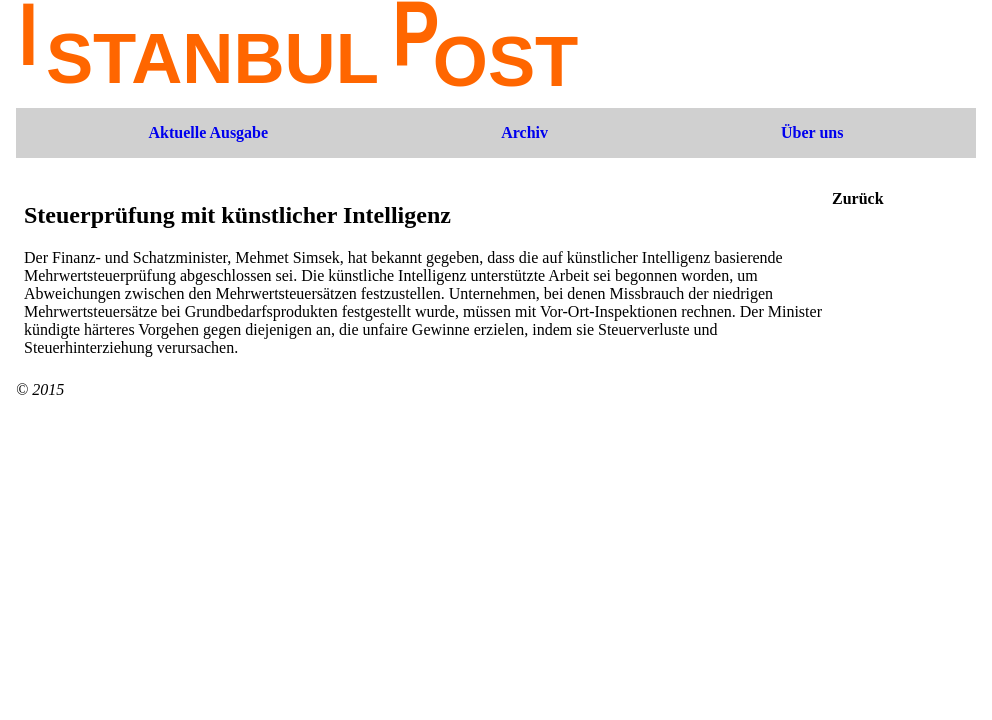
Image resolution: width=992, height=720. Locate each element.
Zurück (858, 198)
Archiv (524, 132)
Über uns (812, 132)
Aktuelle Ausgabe (209, 132)
